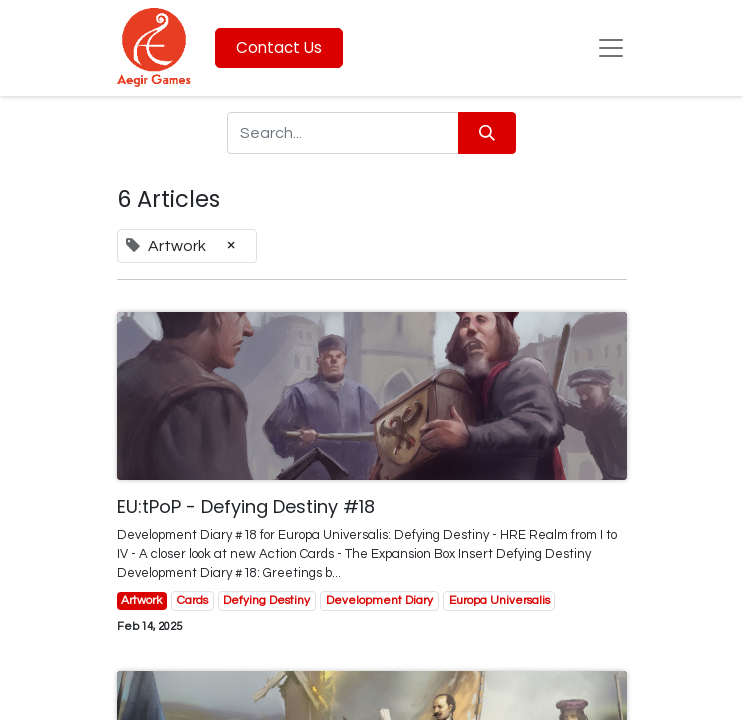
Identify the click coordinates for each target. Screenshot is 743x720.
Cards (192, 600)
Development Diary (379, 600)
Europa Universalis (499, 600)
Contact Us (279, 47)
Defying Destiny (266, 600)
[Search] (487, 133)
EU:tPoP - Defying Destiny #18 (246, 507)
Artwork (141, 600)
